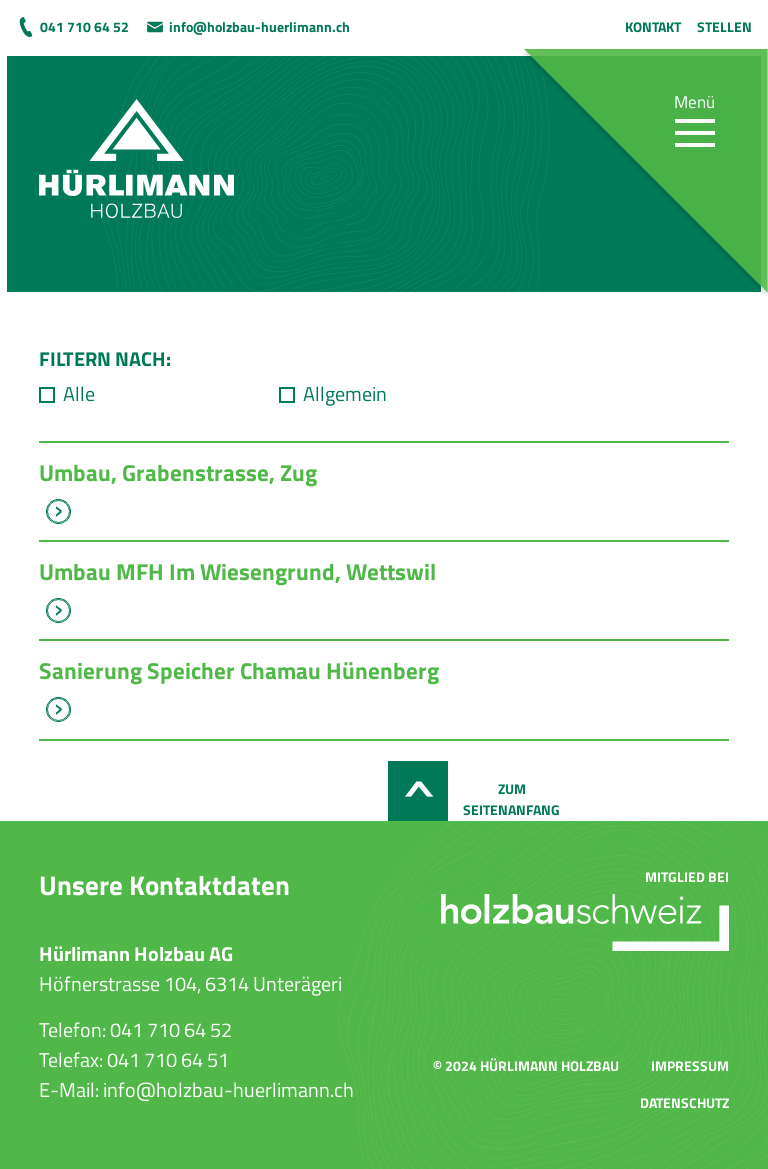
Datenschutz (684, 1102)
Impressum (690, 1065)
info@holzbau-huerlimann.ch (259, 26)
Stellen (724, 26)
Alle (79, 394)
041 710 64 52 (84, 26)
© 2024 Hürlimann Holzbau (526, 1065)
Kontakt (653, 26)
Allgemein (345, 394)
